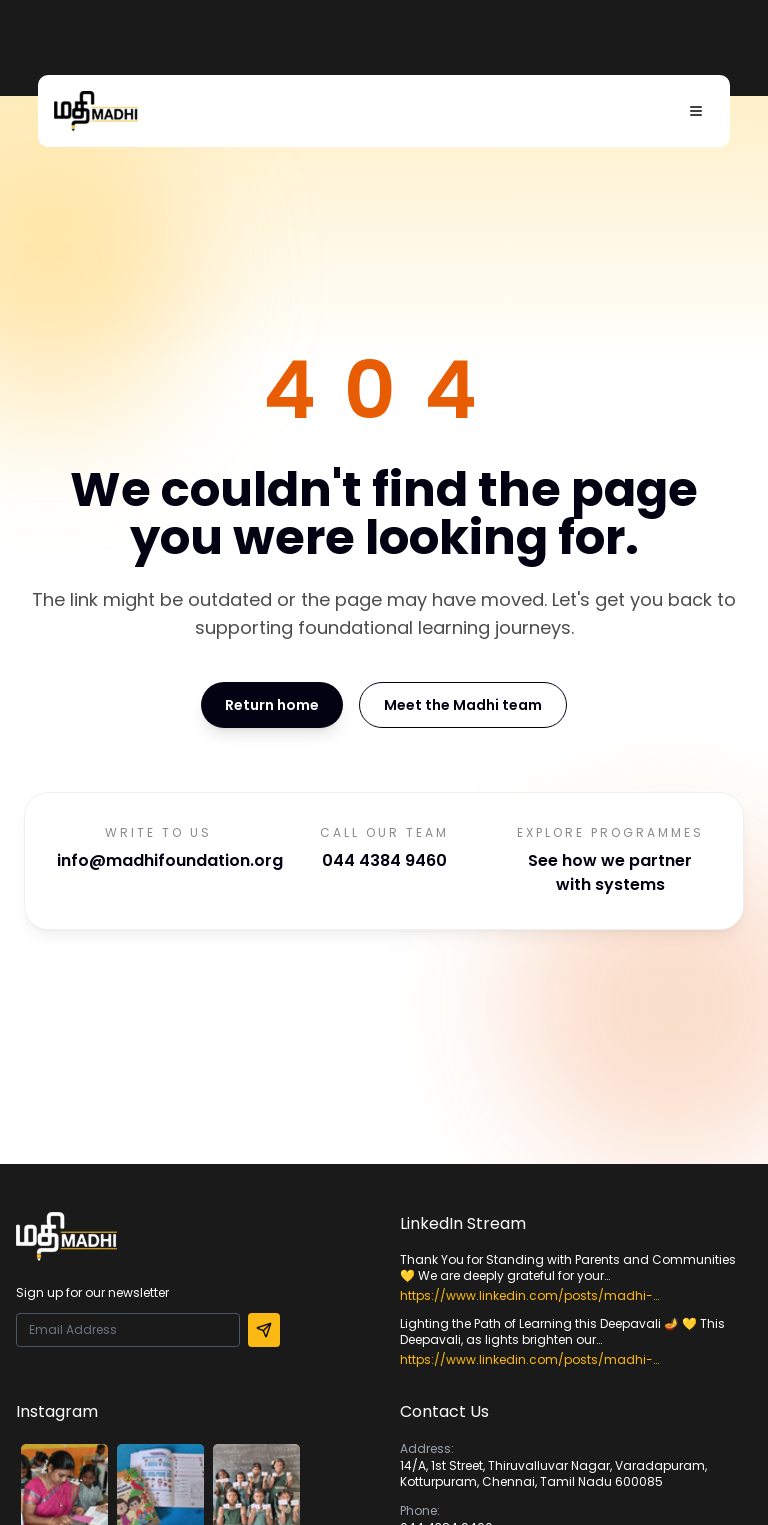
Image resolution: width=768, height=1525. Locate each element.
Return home (272, 705)
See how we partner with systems (610, 872)
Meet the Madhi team (463, 705)
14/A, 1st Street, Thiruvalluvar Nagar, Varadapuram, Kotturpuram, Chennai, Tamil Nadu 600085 (553, 1473)
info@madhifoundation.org (170, 860)
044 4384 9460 (384, 860)
